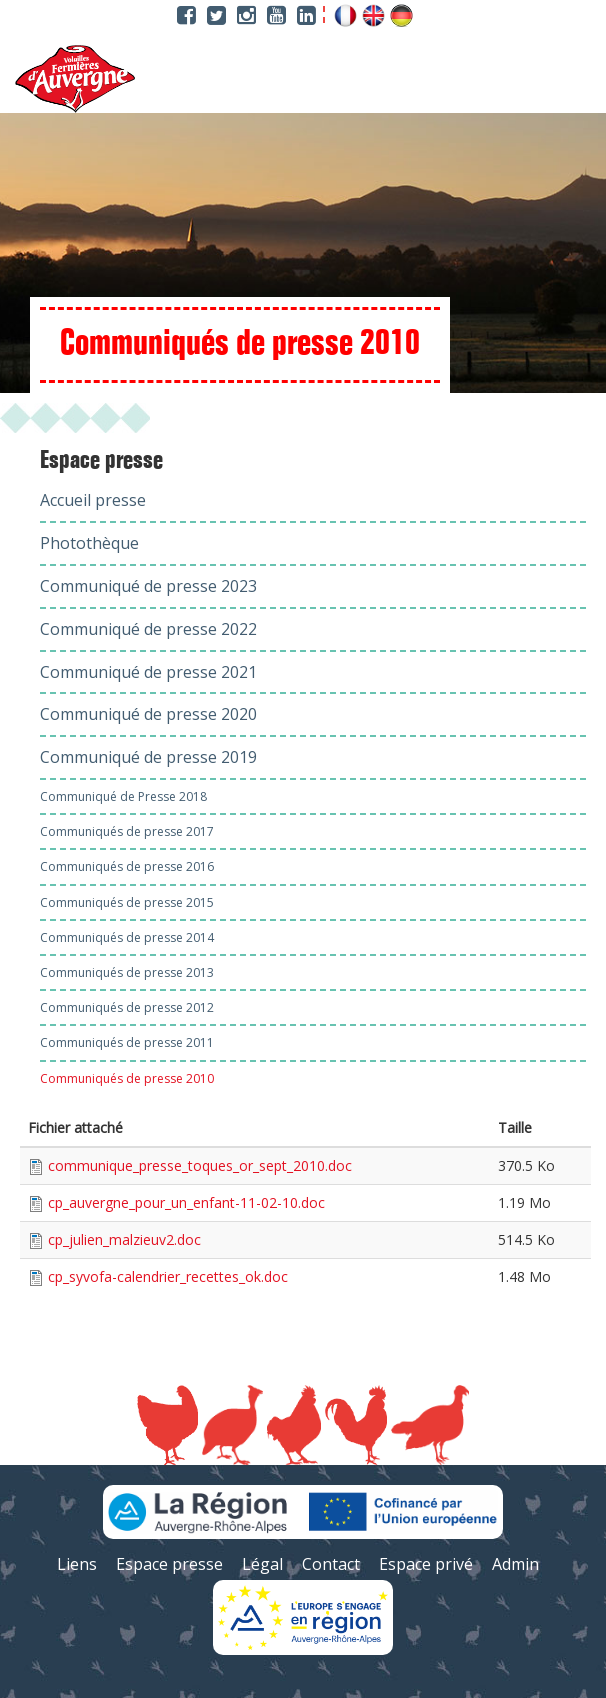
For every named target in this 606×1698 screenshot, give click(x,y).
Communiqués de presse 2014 (127, 937)
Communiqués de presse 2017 (127, 831)
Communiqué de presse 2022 (148, 629)
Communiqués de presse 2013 (127, 972)
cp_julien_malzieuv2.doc (124, 1239)
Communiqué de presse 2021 (148, 672)
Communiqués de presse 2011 (127, 1042)
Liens (77, 1564)
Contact (331, 1564)
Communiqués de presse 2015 (127, 902)
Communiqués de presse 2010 (127, 1078)
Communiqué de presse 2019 (148, 757)
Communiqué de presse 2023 (148, 586)
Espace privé (426, 1564)
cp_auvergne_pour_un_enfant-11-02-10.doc (186, 1202)
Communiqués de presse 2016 (127, 866)
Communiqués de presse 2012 (127, 1007)
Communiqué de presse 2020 (148, 714)
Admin (515, 1564)
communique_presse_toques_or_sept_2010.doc (200, 1165)
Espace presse (101, 461)
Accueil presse (93, 500)
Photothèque (89, 543)
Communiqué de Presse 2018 (123, 796)
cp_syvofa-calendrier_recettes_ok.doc (168, 1276)
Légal (262, 1564)
